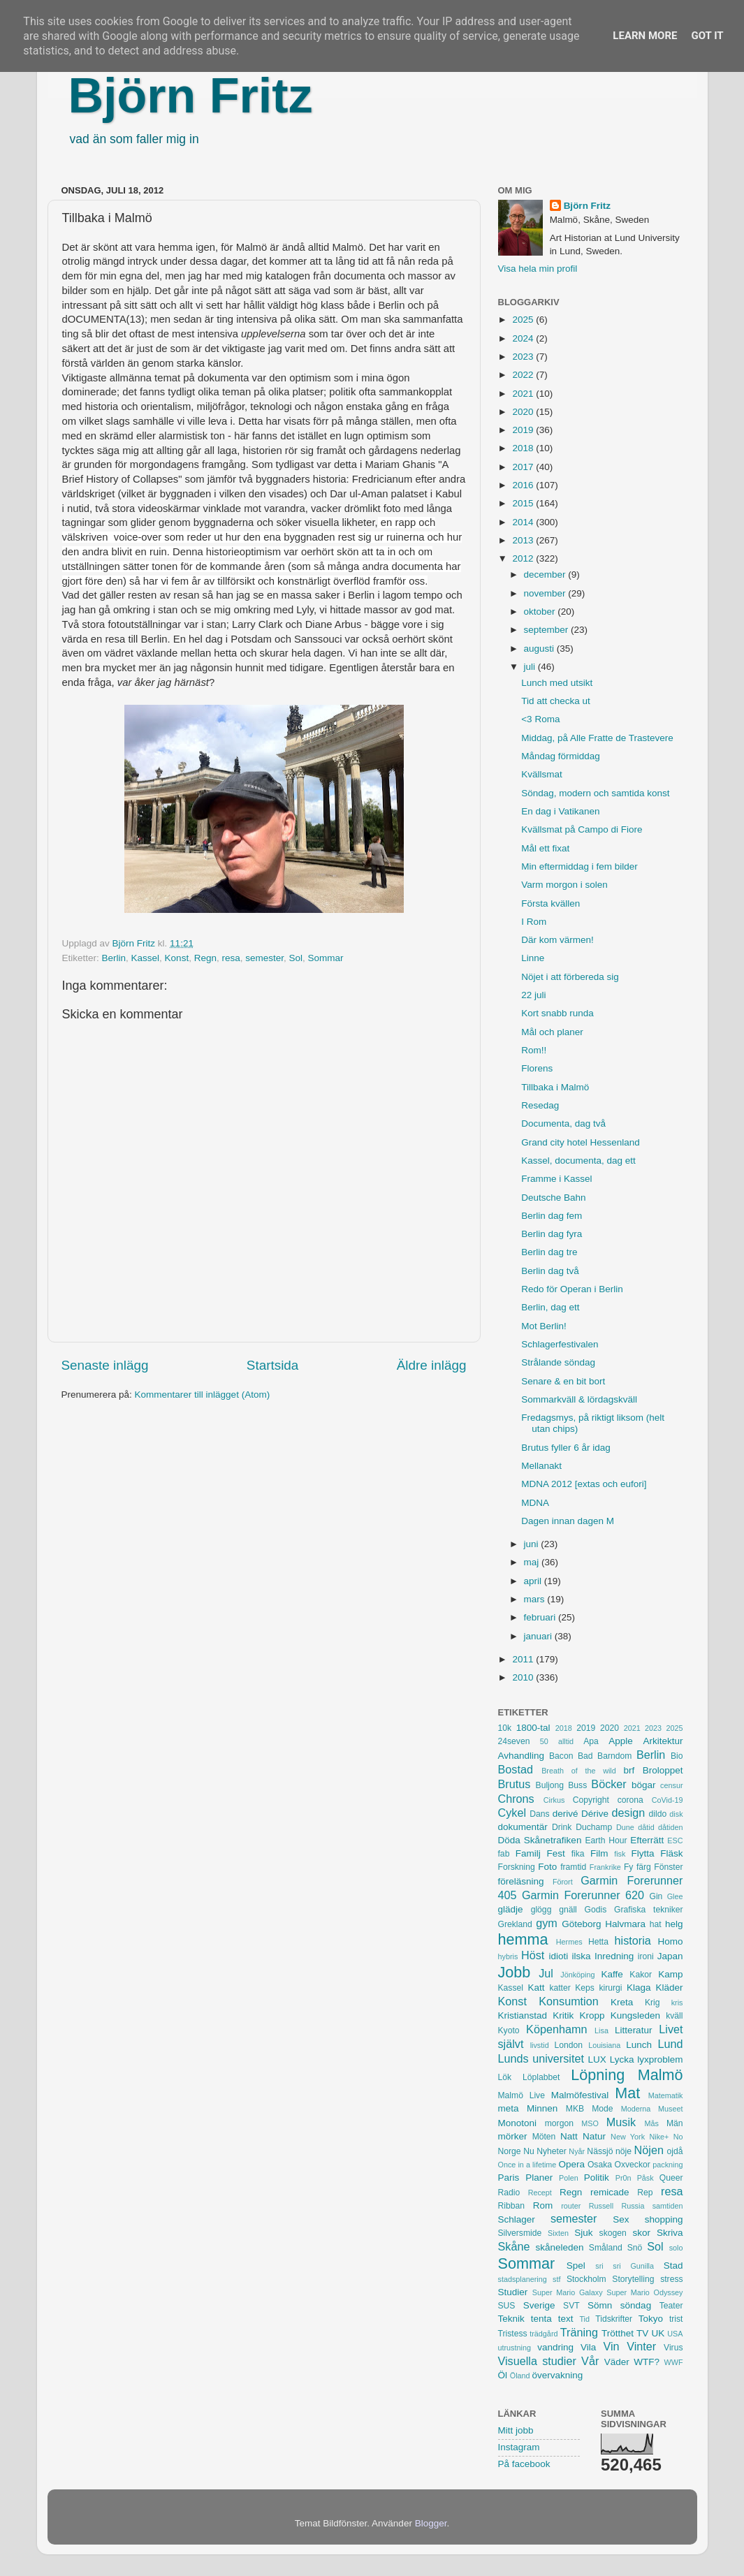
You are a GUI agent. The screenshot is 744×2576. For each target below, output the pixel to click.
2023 (524, 356)
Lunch (639, 2045)
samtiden (667, 2206)
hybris (508, 1956)
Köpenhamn (556, 2029)
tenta (541, 2318)
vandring (555, 2347)
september (547, 629)
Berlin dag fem (551, 1215)
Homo (670, 1941)
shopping (664, 2219)
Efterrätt (647, 1840)
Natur (594, 2136)
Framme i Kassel (556, 1178)
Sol (296, 958)
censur (671, 1785)
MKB (575, 2109)
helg (674, 1924)
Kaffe (611, 1974)
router (571, 2206)
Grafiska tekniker (648, 1910)
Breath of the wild (578, 1770)
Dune (625, 1827)
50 (544, 1741)
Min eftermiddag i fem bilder (579, 866)
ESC (675, 1840)
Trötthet (617, 2333)
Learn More (645, 35)
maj (533, 1562)
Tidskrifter (613, 2319)
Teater (671, 2306)
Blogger (431, 2523)
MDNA (535, 1503)
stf (556, 2279)
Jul (546, 1973)
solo (676, 2248)
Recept (540, 2192)
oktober (541, 611)
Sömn (600, 2305)
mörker (512, 2136)
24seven (514, 1741)
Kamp (670, 1974)
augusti (540, 648)
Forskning (516, 1867)
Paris (509, 2177)
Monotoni (517, 2123)
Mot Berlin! (544, 1326)
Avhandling (521, 1755)
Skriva (670, 2232)
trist (676, 2319)
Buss (577, 1785)
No (678, 2136)
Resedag (540, 1105)
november (546, 593)
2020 (524, 412)
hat (656, 1924)
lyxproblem (660, 2059)
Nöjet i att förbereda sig (570, 977)
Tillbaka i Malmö (555, 1087)
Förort (563, 1882)
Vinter (641, 2346)
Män (674, 2123)
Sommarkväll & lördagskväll (579, 1399)
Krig (652, 2002)
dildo (658, 1814)
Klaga (639, 1987)
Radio (509, 2192)
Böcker (608, 1784)
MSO (590, 2123)
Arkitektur (663, 1741)
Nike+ (659, 2136)
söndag (635, 2305)
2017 (524, 467)
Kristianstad (523, 2015)
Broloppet (663, 1770)
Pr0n (623, 2178)
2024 (524, 338)
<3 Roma (540, 719)
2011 (524, 1659)
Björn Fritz (190, 95)
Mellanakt (541, 1466)
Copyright (591, 1800)
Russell (601, 2206)
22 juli (533, 995)
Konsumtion (568, 2001)
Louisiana (604, 2045)
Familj (528, 1853)
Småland (605, 2248)
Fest (556, 1853)
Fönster (668, 1867)
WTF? (646, 2362)
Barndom (614, 1756)
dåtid (646, 1827)
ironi (646, 1956)
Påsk (645, 2178)
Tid (584, 2319)
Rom (543, 2205)
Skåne (514, 2246)
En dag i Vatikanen (560, 811)
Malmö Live (521, 2095)
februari (541, 1617)
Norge (509, 2151)
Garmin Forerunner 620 (583, 1895)
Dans (539, 1814)
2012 (524, 558)
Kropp (591, 2015)
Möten (544, 2137)
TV (642, 2333)
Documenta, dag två (563, 1123)
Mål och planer (552, 1032)
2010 (524, 1677)
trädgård (543, 2333)
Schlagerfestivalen (559, 1344)
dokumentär (523, 1827)
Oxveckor (632, 2164)
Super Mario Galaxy (567, 2292)
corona (630, 1800)
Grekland (515, 1924)
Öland (520, 2375)
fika (578, 1854)
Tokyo (651, 2318)
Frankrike (605, 1867)
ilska (581, 1956)
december (546, 574)
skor (641, 2232)
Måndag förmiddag (560, 756)
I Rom (533, 921)
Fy (629, 1867)
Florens (537, 1068)
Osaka (600, 2164)
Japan (670, 1956)
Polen (568, 2178)
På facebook (524, 2464)
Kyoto (509, 2030)
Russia (632, 2206)
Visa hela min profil (538, 268)
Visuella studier (537, 2361)
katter (559, 1988)
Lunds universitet (541, 2058)
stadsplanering (522, 2279)
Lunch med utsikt (556, 683)
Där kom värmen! (557, 940)
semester (264, 958)
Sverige (539, 2305)
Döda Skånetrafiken (540, 1840)
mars (536, 1599)
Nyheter (552, 2151)
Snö (635, 2248)
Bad (585, 1756)
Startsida (273, 1365)
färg (643, 1867)
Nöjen (649, 2150)
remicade (609, 2192)
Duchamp (594, 1827)
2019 (524, 430)
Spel (576, 2265)
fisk (619, 1854)
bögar (644, 1785)
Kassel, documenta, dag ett (578, 1160)
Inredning (614, 1956)
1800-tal (533, 1727)
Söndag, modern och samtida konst (595, 793)
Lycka (622, 2059)
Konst (177, 958)
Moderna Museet (652, 2109)
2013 (524, 540)
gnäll (568, 1910)
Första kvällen (550, 903)
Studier (513, 2292)
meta (508, 2108)
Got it (707, 35)
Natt (569, 2136)
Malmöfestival (580, 2095)
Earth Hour (606, 1840)
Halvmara (625, 1924)
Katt (535, 1987)
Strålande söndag (558, 1362)
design (628, 1812)
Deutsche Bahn (553, 1197)
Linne (532, 958)
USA (675, 2333)
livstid (539, 2045)
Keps (585, 1988)
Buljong (550, 1785)
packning (667, 2164)
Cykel (512, 1812)
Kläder (669, 1987)
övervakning (557, 2375)
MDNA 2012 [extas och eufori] (583, 1484)
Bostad (515, 1769)
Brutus (514, 1784)
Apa (591, 1741)
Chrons (516, 1798)
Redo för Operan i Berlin (572, 1289)
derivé (565, 1813)
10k (505, 1728)
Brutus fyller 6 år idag (566, 1447)
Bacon (561, 1756)
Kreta (622, 2002)
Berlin (114, 958)
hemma (523, 1939)
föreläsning (521, 1881)
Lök (505, 2077)
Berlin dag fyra (551, 1234)
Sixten (558, 2233)
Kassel (145, 958)
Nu (528, 2151)
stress (671, 2279)
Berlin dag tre (549, 1252)
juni (532, 1544)
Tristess (512, 2334)
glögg (541, 1910)
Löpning (598, 2075)
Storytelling (633, 2279)
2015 (524, 503)
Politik (596, 2177)
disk (676, 1814)
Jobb (514, 1972)
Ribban (511, 2206)
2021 (524, 393)
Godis (596, 1910)
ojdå (675, 2151)
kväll (674, 2016)
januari (539, 1636)
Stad (673, 2265)
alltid (566, 1741)
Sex (621, 2219)
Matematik (665, 2095)
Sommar (326, 958)
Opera (571, 2164)
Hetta (598, 1942)
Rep (644, 2192)
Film (599, 1853)
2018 (524, 448)
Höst (532, 1955)
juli (531, 666)
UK (657, 2333)
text (566, 2318)
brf (628, 1770)
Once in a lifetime (527, 2164)
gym (546, 1923)
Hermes (569, 1942)
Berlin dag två (550, 1271)
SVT (571, 2306)
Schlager (516, 2219)
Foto (547, 1866)
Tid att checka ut (555, 701)
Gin (655, 1896)
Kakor (640, 1974)
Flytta (642, 1853)
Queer (671, 2178)
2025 (524, 319)
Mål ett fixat (545, 848)
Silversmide (520, 2233)
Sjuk (583, 2232)
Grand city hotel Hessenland (580, 1142)
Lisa (601, 2030)
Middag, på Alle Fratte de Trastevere (597, 738)
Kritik (563, 2015)
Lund (670, 2043)
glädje (510, 1909)
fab (504, 1854)
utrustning (514, 2347)
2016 (524, 485)
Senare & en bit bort (563, 1381)
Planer (539, 2177)
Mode (602, 2109)
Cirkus (554, 1800)
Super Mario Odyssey (644, 2292)
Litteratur (633, 2030)
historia (633, 1940)
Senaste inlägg (105, 1365)
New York (628, 2136)
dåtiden (670, 1827)
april (534, 1581)
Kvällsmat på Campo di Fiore (581, 829)
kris (677, 2002)
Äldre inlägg (432, 1365)
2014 (524, 522)
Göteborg (581, 1924)
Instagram (519, 2447)
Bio (677, 1756)
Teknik (511, 2318)
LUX (597, 2059)
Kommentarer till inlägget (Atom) (202, 1394)
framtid (573, 1867)
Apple (620, 1741)
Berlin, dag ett (550, 1307)
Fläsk (671, 1853)
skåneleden (559, 2247)
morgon (559, 2123)
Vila (588, 2347)
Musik (621, 2122)
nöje (623, 2151)
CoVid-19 (667, 1800)
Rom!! (533, 1050)
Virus (673, 2347)
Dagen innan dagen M (567, 1521)
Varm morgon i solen (564, 884)
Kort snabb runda (557, 1013)
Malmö (660, 2075)
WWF (673, 2362)
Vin (611, 2346)
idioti (558, 1956)
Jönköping (577, 1974)
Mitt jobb (516, 2430)
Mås (652, 2123)
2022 (524, 374)
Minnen (542, 2108)
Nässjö (600, 2151)
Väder (616, 2362)
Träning (579, 2332)
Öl (503, 2375)
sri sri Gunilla (624, 2266)
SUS (507, 2306)
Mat (627, 2093)
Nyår (577, 2151)
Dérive (594, 1813)
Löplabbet (541, 2077)
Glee (675, 1896)
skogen (613, 2233)
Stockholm (586, 2279)
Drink (561, 1827)
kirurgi (610, 1988)
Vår (590, 2361)
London (568, 2045)
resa (230, 958)
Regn (205, 958)
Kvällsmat (541, 774)
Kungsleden (635, 2015)
